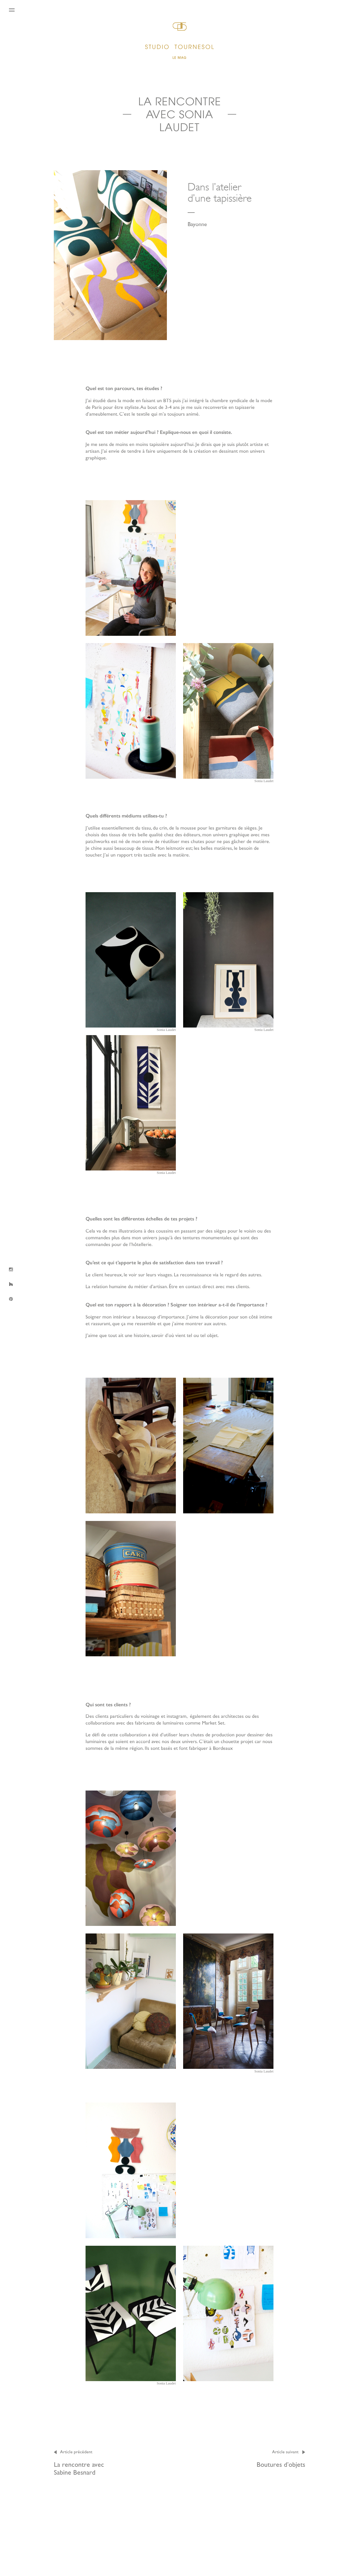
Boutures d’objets (281, 2458)
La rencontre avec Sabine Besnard (82, 2462)
